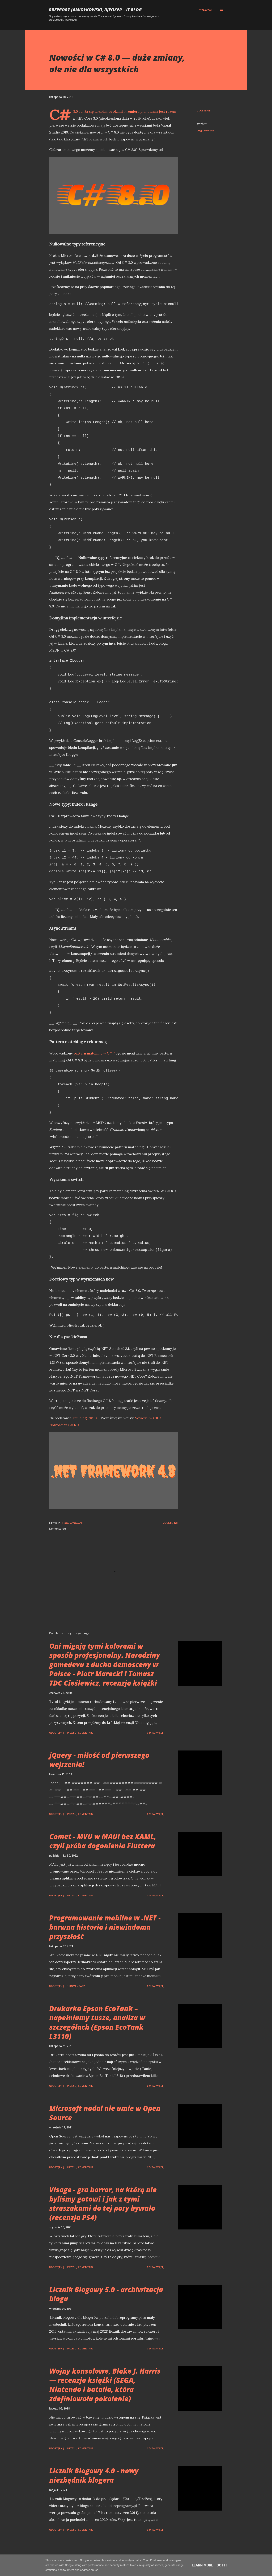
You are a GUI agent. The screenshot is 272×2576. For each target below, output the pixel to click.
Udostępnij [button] (204, 110)
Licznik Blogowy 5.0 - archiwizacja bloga (106, 2294)
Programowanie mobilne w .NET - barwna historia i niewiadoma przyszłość (105, 1927)
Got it (222, 2565)
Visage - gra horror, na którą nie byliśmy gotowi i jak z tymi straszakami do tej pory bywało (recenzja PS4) (103, 2203)
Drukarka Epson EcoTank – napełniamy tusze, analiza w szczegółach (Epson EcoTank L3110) (97, 2022)
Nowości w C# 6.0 (64, 1425)
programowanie (205, 130)
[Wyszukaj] (205, 10)
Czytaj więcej (155, 1732)
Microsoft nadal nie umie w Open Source (104, 2112)
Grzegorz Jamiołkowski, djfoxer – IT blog (95, 9)
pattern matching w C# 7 (95, 1053)
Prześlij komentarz (80, 1732)
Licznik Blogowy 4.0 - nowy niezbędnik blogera (94, 2475)
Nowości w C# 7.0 (149, 1418)
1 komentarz (76, 1986)
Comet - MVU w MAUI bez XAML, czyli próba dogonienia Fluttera (102, 1841)
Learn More (202, 2565)
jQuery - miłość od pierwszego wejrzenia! (99, 1759)
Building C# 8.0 (85, 1418)
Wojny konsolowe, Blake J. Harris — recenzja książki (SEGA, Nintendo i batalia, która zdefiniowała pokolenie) (104, 2384)
